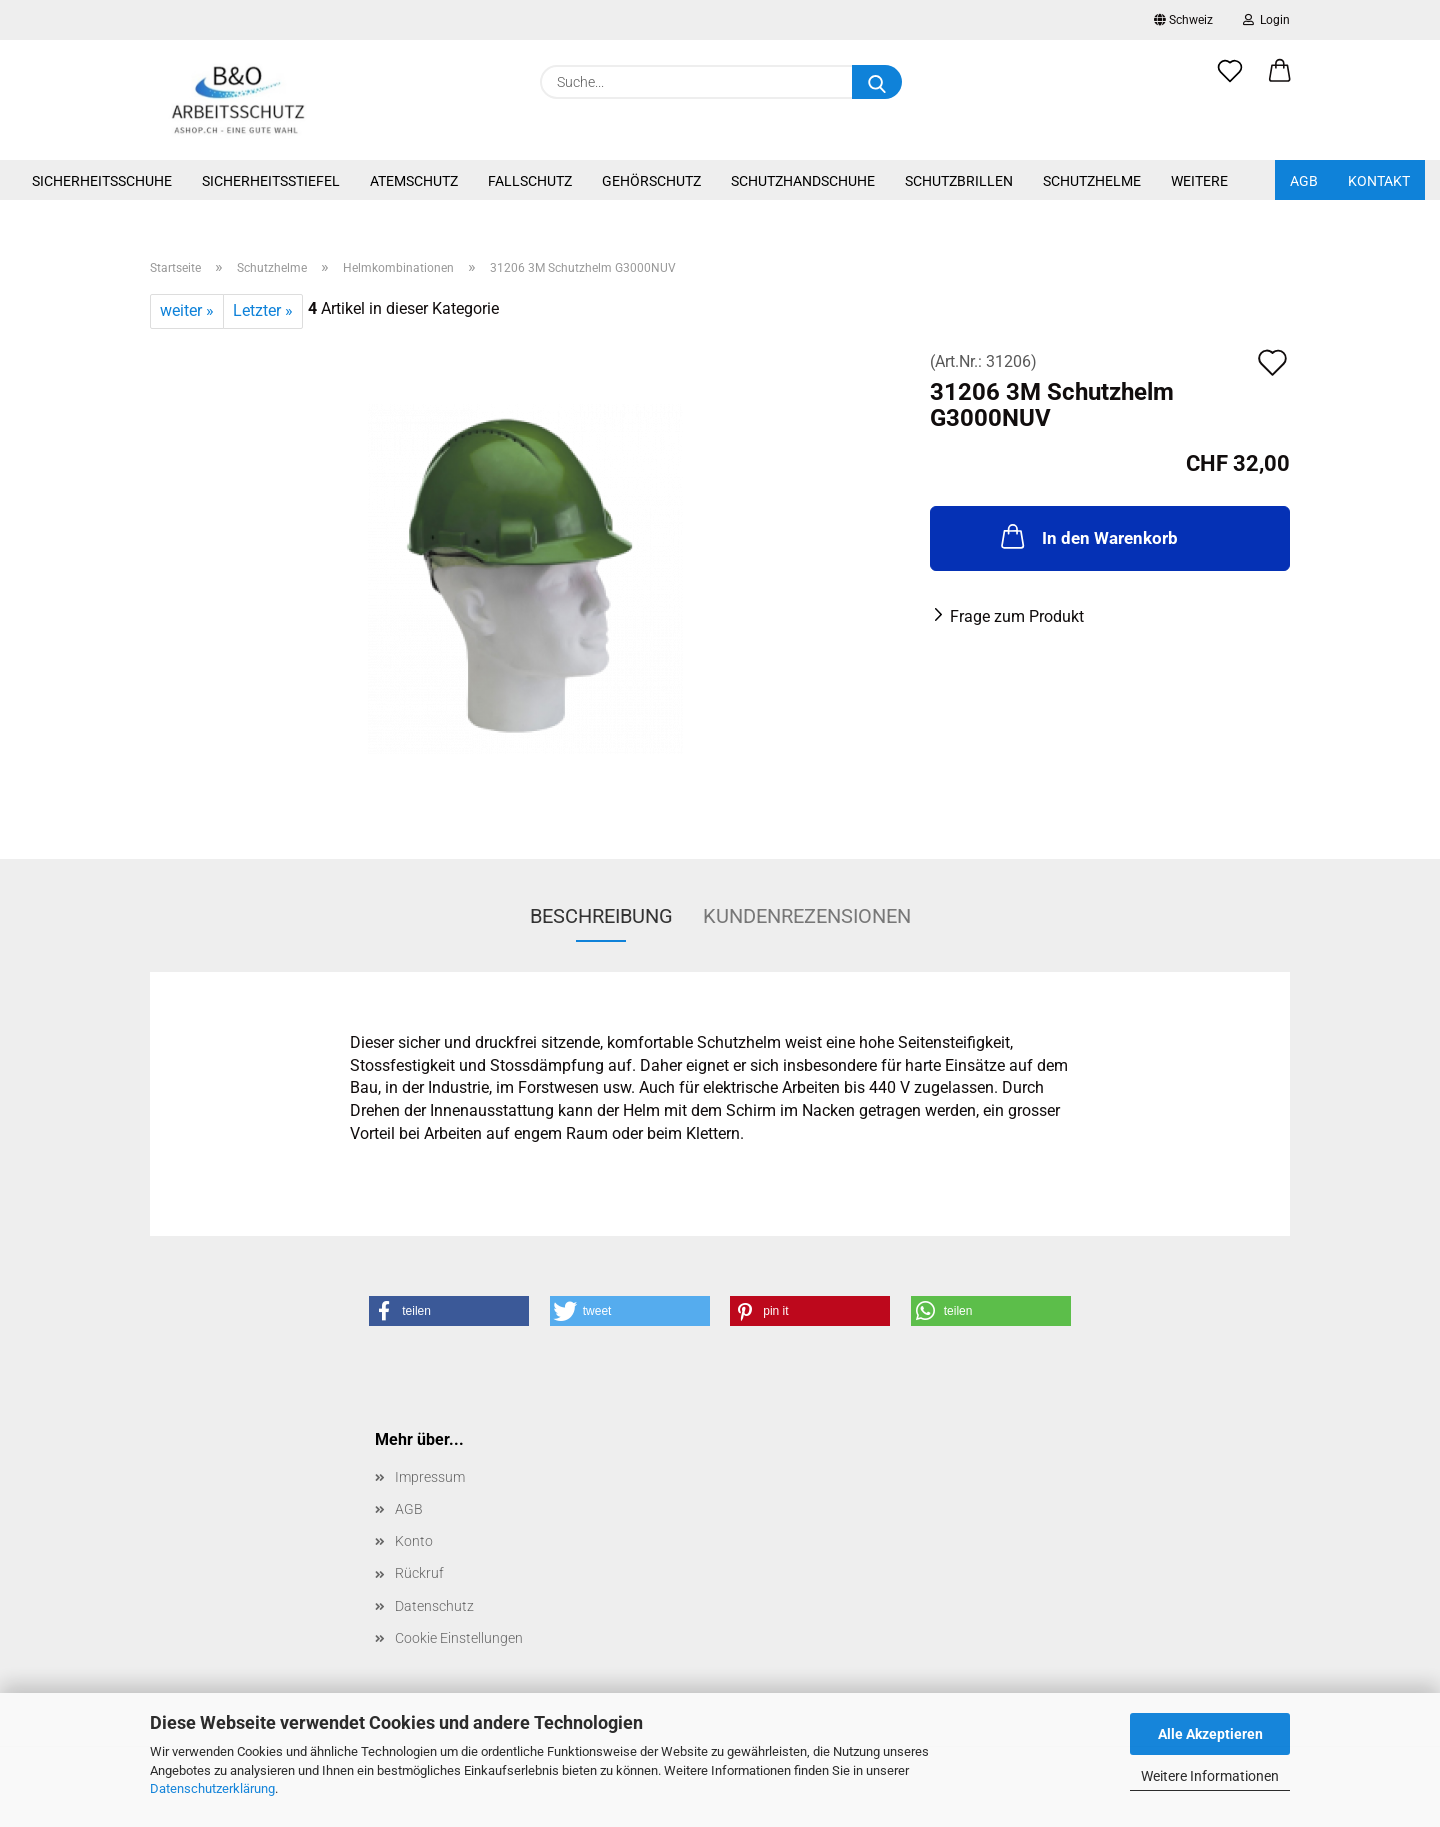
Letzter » (263, 310)
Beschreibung (601, 916)
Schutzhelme (1092, 181)
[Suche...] (877, 82)
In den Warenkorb (1087, 536)
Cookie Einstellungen (459, 1638)
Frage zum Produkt (1017, 616)
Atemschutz (414, 181)
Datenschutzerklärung (212, 1788)
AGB (1304, 181)
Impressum (430, 1477)
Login (1266, 20)
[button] (1280, 82)
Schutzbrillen (959, 181)
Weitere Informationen (1210, 1776)
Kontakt (1379, 181)
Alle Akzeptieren (1210, 1734)
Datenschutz (434, 1606)
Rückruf (419, 1573)
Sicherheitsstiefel (271, 181)
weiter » (187, 310)
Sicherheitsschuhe (102, 181)
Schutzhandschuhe (803, 181)
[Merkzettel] (1230, 82)
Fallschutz (530, 181)
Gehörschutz (651, 181)
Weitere (1199, 181)
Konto (414, 1541)
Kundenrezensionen (807, 916)
